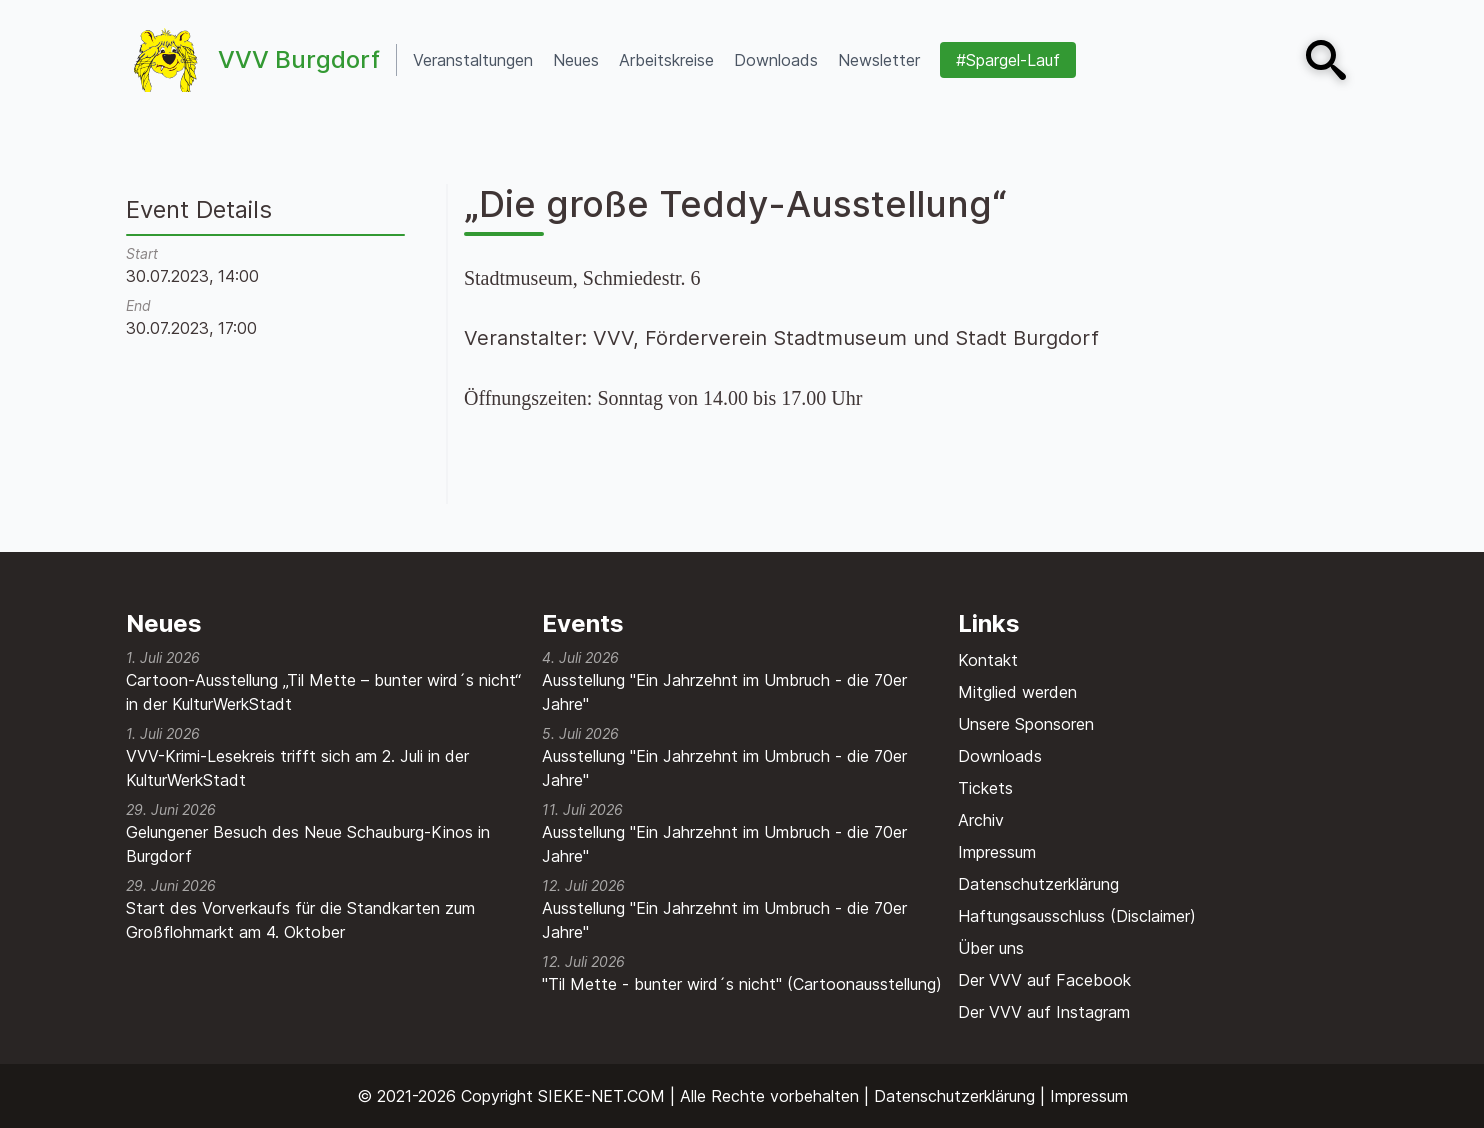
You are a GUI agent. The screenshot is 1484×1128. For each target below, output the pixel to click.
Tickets (985, 788)
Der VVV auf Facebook (1044, 980)
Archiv (981, 820)
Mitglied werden (1017, 692)
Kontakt (988, 660)
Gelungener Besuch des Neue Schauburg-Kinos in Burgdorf (308, 844)
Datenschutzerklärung (1038, 884)
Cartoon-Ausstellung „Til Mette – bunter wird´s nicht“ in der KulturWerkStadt (323, 692)
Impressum (997, 852)
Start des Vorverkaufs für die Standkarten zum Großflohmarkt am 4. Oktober (300, 920)
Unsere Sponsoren (1026, 724)
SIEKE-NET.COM (601, 1096)
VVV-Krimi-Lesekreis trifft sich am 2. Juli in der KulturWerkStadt (297, 768)
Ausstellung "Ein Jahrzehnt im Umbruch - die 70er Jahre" (724, 692)
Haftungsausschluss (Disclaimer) (1077, 916)
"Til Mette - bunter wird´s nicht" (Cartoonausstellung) (742, 984)
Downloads (1000, 756)
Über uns (991, 948)
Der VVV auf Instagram (1044, 1012)
